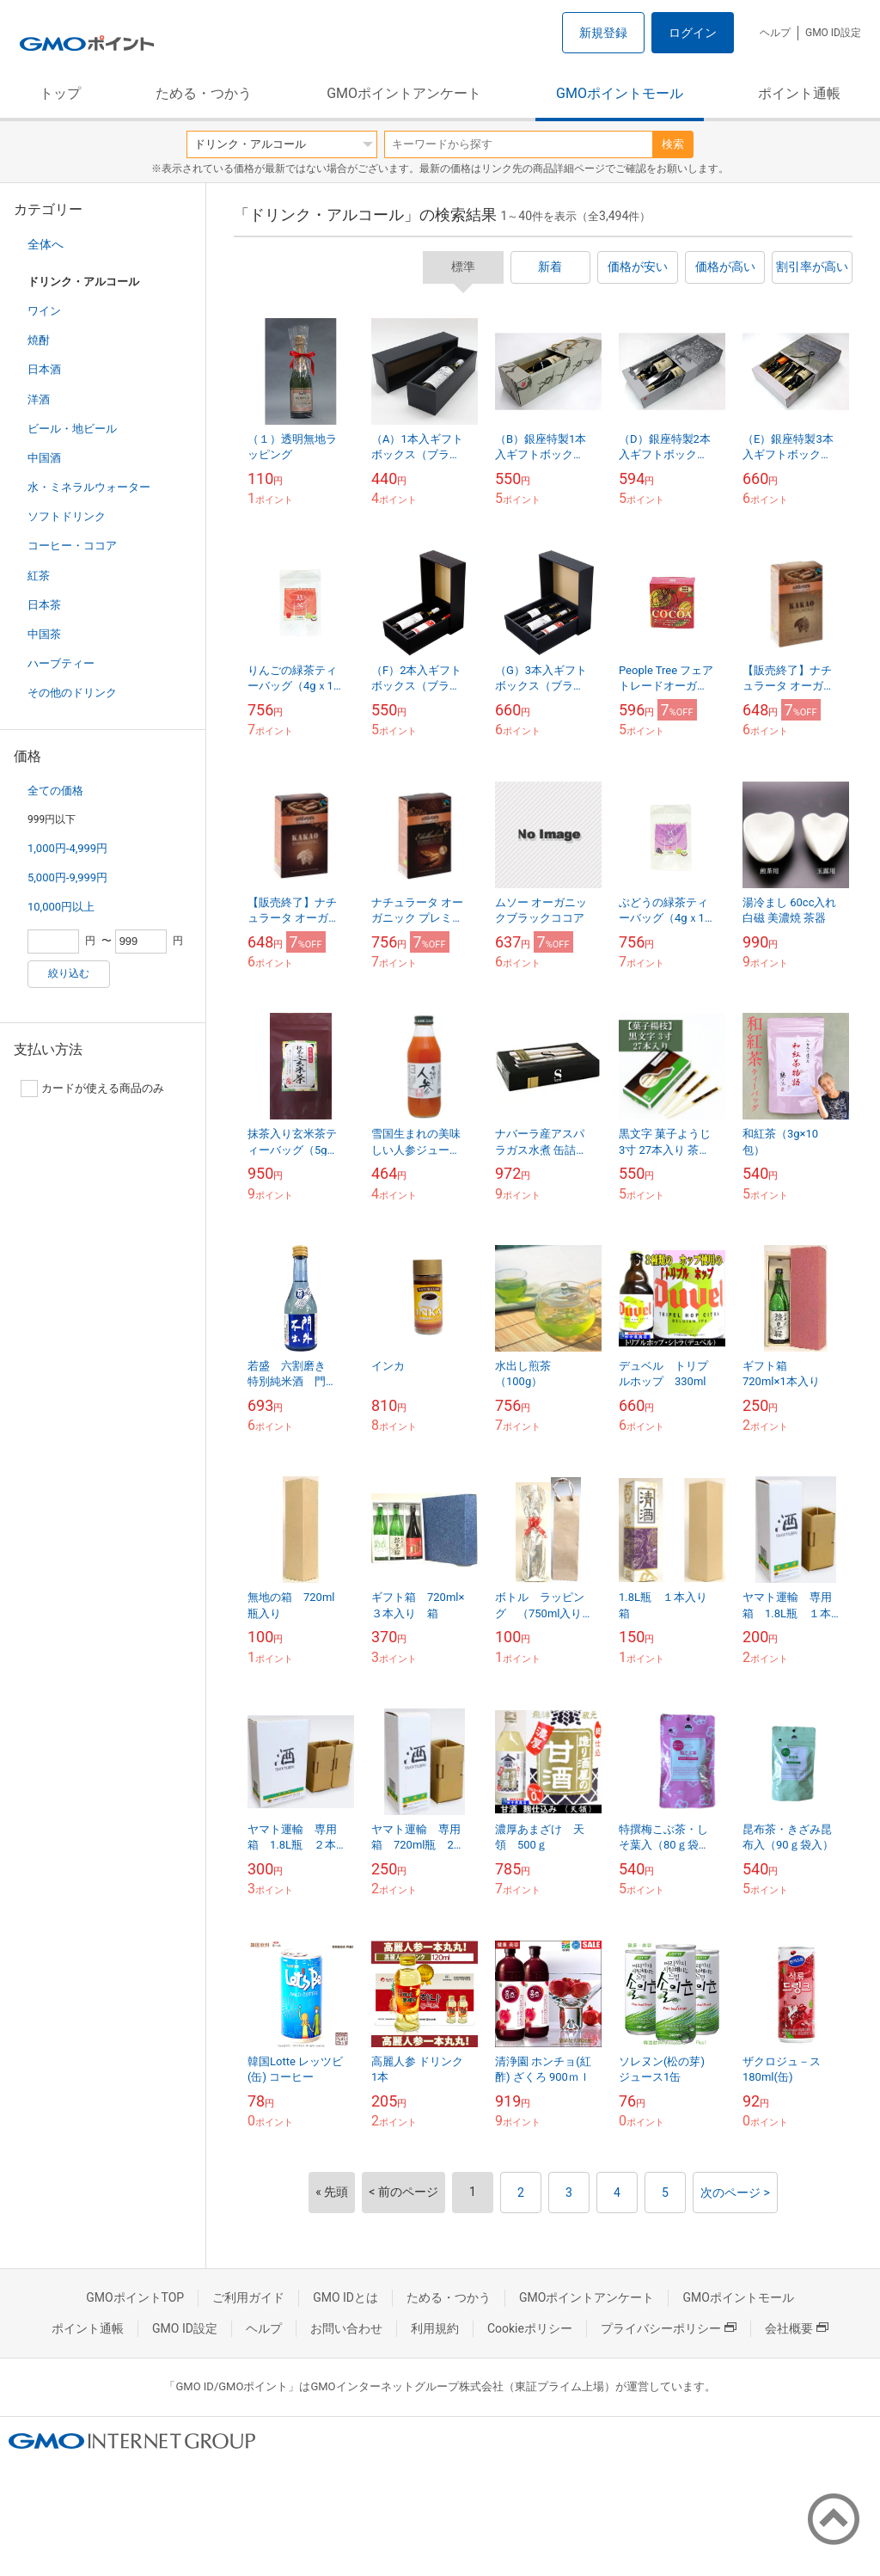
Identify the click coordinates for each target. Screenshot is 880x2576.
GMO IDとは (345, 2297)
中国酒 (44, 457)
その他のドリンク (72, 692)
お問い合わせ (346, 2328)
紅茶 (39, 575)
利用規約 (435, 2328)
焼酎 (39, 340)
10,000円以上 (61, 906)
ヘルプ (775, 33)
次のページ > (735, 2192)
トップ (60, 93)
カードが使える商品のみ (92, 1088)
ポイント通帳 (799, 93)
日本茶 (44, 604)
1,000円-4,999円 (67, 848)
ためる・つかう (204, 93)
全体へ (46, 244)
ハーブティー (61, 663)
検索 (673, 144)
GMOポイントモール (619, 93)
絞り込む (68, 973)
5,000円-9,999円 (67, 877)
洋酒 (39, 399)
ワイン (44, 310)
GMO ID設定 (833, 33)
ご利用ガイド (248, 2297)
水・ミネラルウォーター (89, 487)
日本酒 (44, 369)
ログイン (693, 33)
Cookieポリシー (529, 2328)
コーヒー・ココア (72, 545)
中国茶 (44, 634)
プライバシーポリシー (668, 2328)
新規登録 (603, 33)
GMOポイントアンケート (404, 93)
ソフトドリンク (67, 516)
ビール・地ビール (72, 428)
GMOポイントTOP (135, 2297)
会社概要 (796, 2328)
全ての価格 (55, 790)
